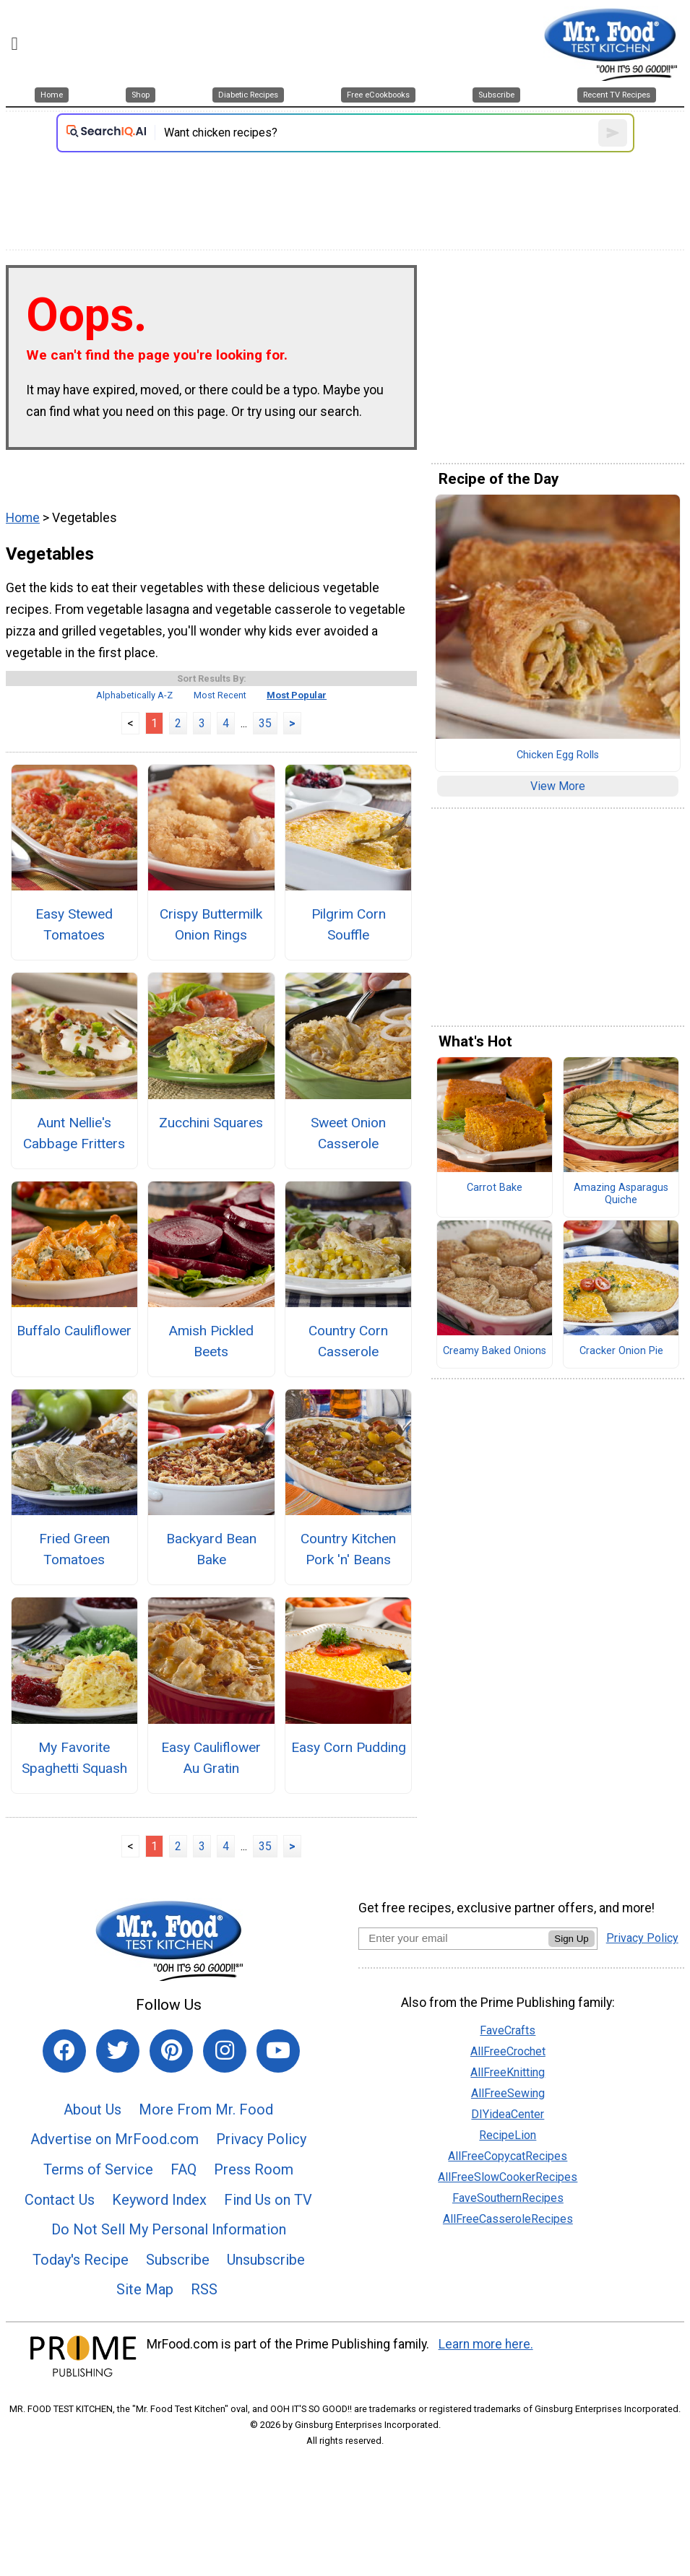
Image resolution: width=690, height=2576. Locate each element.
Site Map (144, 2289)
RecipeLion (507, 2135)
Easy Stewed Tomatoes (74, 924)
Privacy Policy (261, 2139)
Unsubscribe (266, 2259)
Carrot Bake (494, 1188)
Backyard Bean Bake (211, 1549)
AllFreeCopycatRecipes (507, 2156)
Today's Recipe (81, 2259)
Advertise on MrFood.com (114, 2139)
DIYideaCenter (507, 2114)
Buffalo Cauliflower (74, 1330)
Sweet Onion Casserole (348, 1133)
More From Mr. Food (206, 2109)
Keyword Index (159, 2199)
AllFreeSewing (508, 2093)
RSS (204, 2289)
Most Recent (220, 695)
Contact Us (60, 2199)
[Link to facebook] (64, 2051)
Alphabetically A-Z (134, 695)
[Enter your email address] (453, 1938)
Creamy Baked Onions (494, 1351)
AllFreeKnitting (507, 2072)
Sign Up (571, 1938)
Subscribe (178, 2259)
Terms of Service (98, 2169)
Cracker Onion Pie (621, 1351)
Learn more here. (486, 2344)
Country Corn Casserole (348, 1341)
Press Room (253, 2169)
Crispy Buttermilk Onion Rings (211, 924)
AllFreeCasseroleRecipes (508, 2219)
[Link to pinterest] (171, 2051)
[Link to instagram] (224, 2051)
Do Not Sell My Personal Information (168, 2229)
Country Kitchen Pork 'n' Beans (348, 1549)
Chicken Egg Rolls (558, 755)
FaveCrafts (507, 2030)
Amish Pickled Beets (211, 1341)
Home (23, 518)
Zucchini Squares (211, 1122)
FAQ (184, 2169)
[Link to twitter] (117, 2051)
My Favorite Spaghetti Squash (74, 1758)
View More (557, 786)
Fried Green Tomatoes (74, 1549)
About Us (92, 2109)
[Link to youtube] (278, 2051)
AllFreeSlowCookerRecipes (507, 2177)
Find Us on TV (268, 2199)
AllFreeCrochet (507, 2051)
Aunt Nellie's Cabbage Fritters (74, 1133)
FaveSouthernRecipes (508, 2198)
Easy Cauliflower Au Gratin (211, 1758)
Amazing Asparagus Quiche (621, 1194)
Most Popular (297, 695)
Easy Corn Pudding (348, 1747)
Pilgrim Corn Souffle (348, 924)
